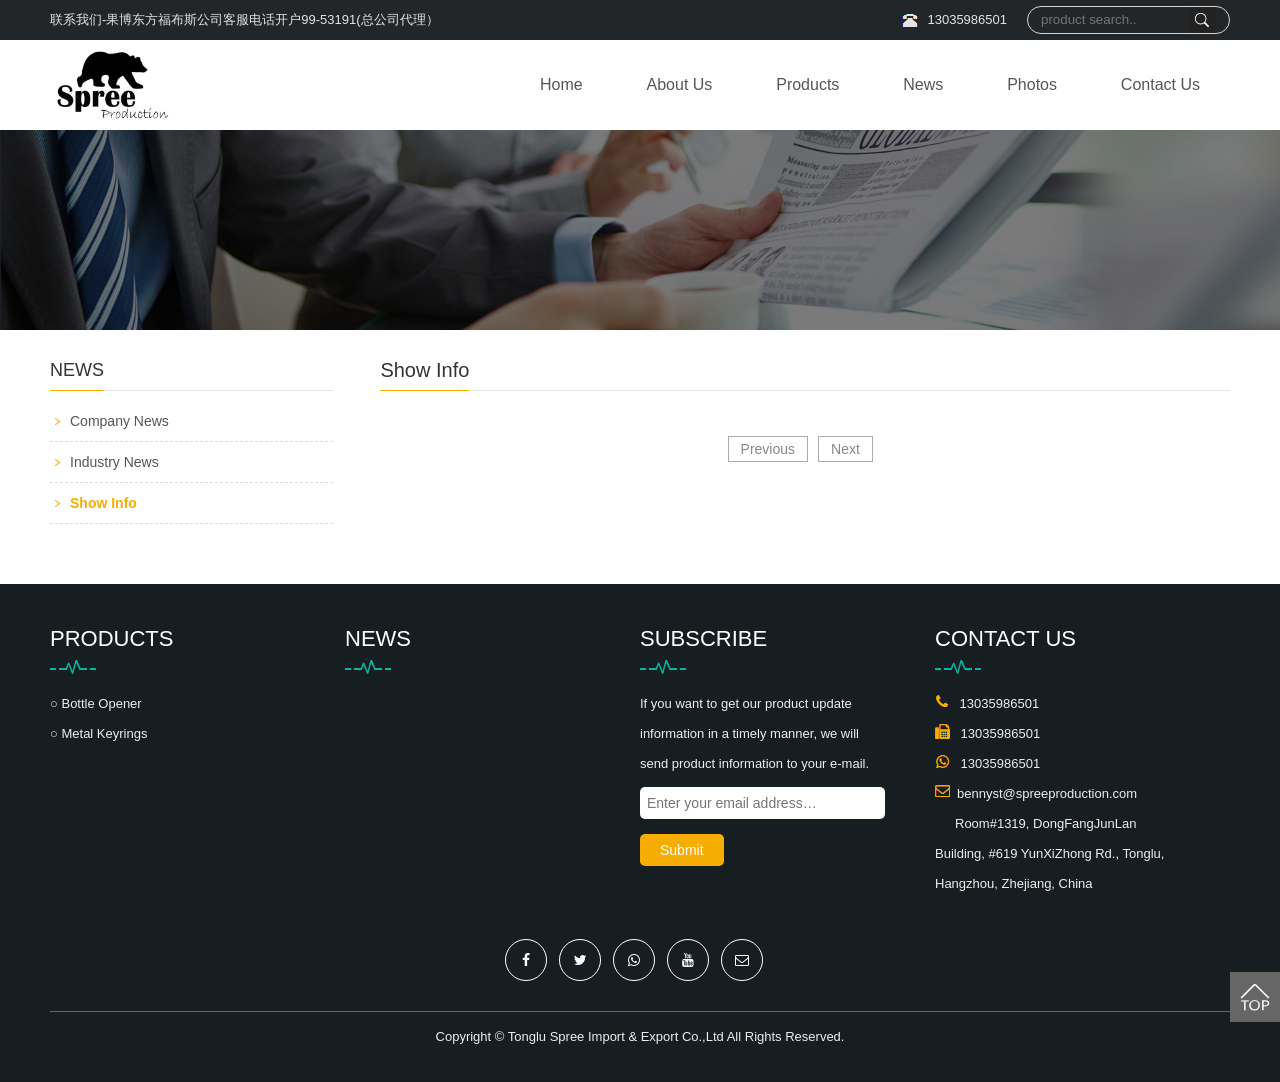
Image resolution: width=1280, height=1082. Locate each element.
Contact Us (1160, 84)
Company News (119, 421)
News (923, 84)
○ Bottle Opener (96, 703)
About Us (680, 84)
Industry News (114, 462)
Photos (1032, 84)
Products (807, 84)
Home (561, 84)
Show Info (103, 503)
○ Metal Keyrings (98, 733)
